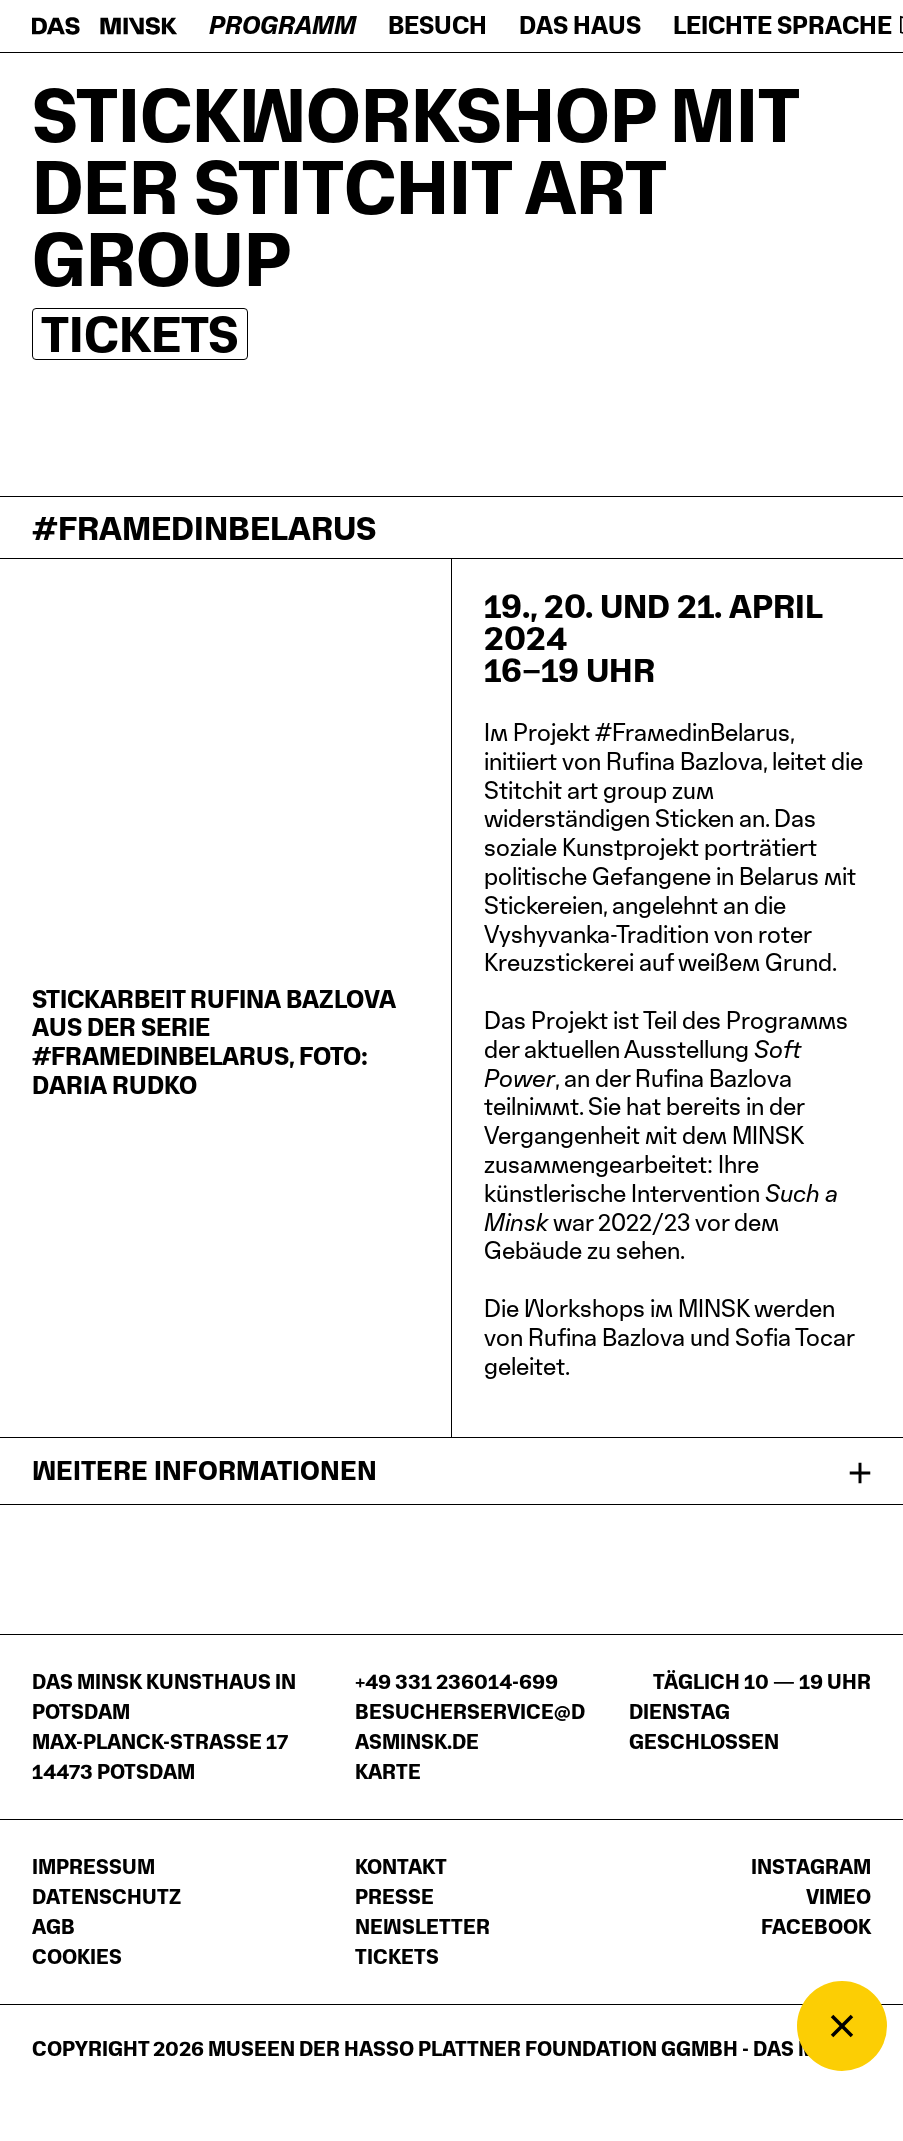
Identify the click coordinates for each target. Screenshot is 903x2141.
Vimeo (838, 1897)
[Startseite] (104, 26)
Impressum (93, 1867)
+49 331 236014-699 (456, 1682)
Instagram (811, 1867)
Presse (394, 1897)
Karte (388, 1772)
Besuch (437, 25)
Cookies (77, 1957)
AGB (53, 1927)
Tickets (140, 334)
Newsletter (422, 1927)
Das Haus (580, 25)
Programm (282, 25)
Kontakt (401, 1867)
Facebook (816, 1927)
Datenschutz (106, 1897)
